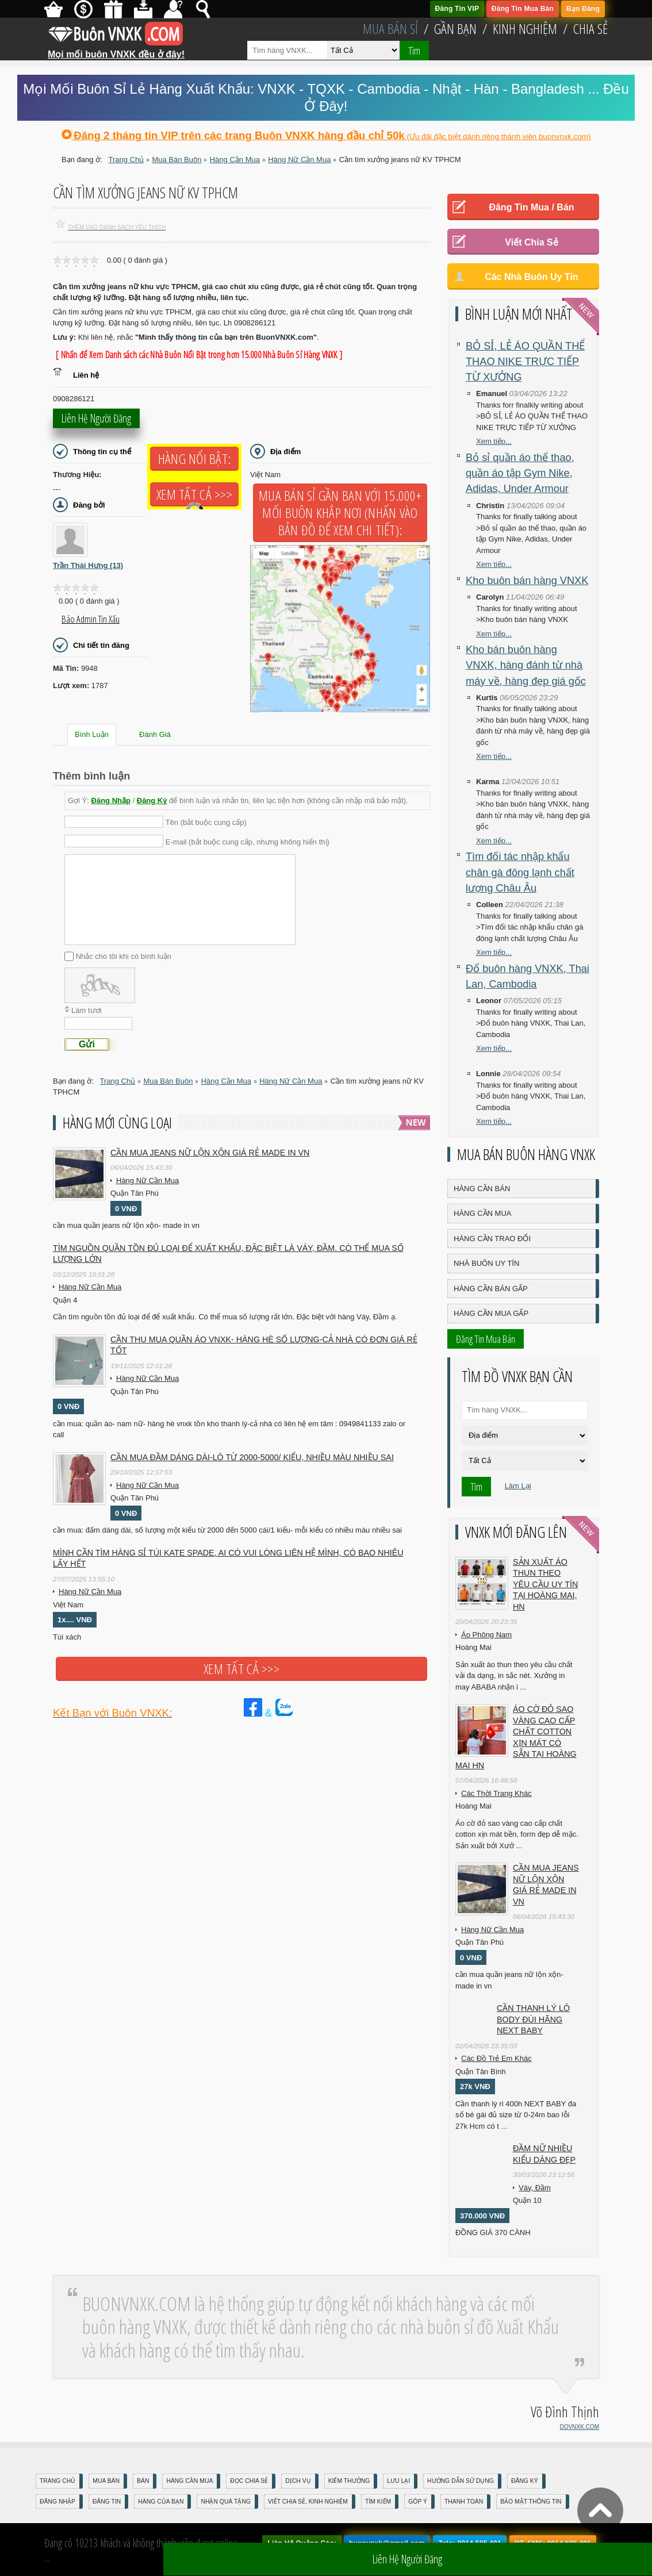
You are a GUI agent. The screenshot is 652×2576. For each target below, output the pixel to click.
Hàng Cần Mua (482, 1213)
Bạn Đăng (583, 9)
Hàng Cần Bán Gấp (491, 1288)
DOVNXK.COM (579, 2427)
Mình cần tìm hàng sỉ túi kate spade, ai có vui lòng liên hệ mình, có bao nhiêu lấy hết (228, 1558)
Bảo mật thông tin (530, 2501)
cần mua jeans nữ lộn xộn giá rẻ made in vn (209, 1152)
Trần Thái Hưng (88, 565)
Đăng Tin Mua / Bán (531, 207)
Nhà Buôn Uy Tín (486, 1263)
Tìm (414, 50)
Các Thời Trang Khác (496, 1793)
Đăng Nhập (111, 800)
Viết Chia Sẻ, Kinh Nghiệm (308, 2501)
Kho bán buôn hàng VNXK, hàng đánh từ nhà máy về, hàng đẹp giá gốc (526, 665)
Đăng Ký (152, 800)
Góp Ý (417, 2501)
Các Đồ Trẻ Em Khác (496, 2058)
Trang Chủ (57, 2481)
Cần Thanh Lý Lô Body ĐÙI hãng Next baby (533, 2019)
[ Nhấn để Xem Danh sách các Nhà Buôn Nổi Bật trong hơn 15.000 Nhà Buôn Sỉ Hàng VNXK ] (199, 354)
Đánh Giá (155, 734)
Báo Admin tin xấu (91, 619)
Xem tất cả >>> (194, 494)
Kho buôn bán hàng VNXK (527, 580)
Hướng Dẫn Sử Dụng (460, 2481)
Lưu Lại (398, 2481)
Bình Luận (92, 734)
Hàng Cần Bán (482, 1188)
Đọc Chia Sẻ (249, 2481)
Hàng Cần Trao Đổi (492, 1238)
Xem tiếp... (494, 441)
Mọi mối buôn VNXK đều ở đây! (116, 50)
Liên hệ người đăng (96, 422)
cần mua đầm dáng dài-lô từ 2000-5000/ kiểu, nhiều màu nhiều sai (252, 1457)
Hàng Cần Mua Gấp (491, 1313)
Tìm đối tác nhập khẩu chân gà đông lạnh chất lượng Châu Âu (520, 872)
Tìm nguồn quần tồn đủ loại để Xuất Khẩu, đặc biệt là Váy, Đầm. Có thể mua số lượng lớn (228, 1253)
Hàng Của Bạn (160, 2501)
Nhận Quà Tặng (226, 2501)
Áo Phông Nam (486, 1634)
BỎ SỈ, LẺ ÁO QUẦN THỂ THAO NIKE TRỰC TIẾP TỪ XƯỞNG (525, 361)
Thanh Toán (463, 2501)
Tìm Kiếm (378, 2501)
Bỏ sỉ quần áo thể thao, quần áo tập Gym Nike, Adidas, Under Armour (520, 473)
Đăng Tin (107, 2501)
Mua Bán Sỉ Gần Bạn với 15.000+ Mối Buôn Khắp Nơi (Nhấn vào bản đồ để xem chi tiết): (340, 513)
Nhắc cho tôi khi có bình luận (123, 956)
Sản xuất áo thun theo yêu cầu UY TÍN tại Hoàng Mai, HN (545, 1584)
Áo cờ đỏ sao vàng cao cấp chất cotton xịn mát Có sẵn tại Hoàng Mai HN (516, 1737)
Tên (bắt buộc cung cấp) (206, 822)
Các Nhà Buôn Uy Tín (531, 277)
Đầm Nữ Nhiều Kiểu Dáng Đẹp (544, 2154)
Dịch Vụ (297, 2481)
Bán (143, 2481)
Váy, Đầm (535, 2187)
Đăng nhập (57, 2501)
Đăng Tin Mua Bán (523, 9)
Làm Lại (518, 1485)
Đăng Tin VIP (457, 9)
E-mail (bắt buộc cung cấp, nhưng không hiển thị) (247, 841)
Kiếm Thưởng (349, 2481)
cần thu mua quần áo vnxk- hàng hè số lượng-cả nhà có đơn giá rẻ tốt (263, 1345)
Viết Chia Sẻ (531, 242)
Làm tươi (86, 1010)
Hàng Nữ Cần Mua (147, 1180)
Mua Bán (106, 2481)
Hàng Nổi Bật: (194, 458)
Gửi (87, 1044)
